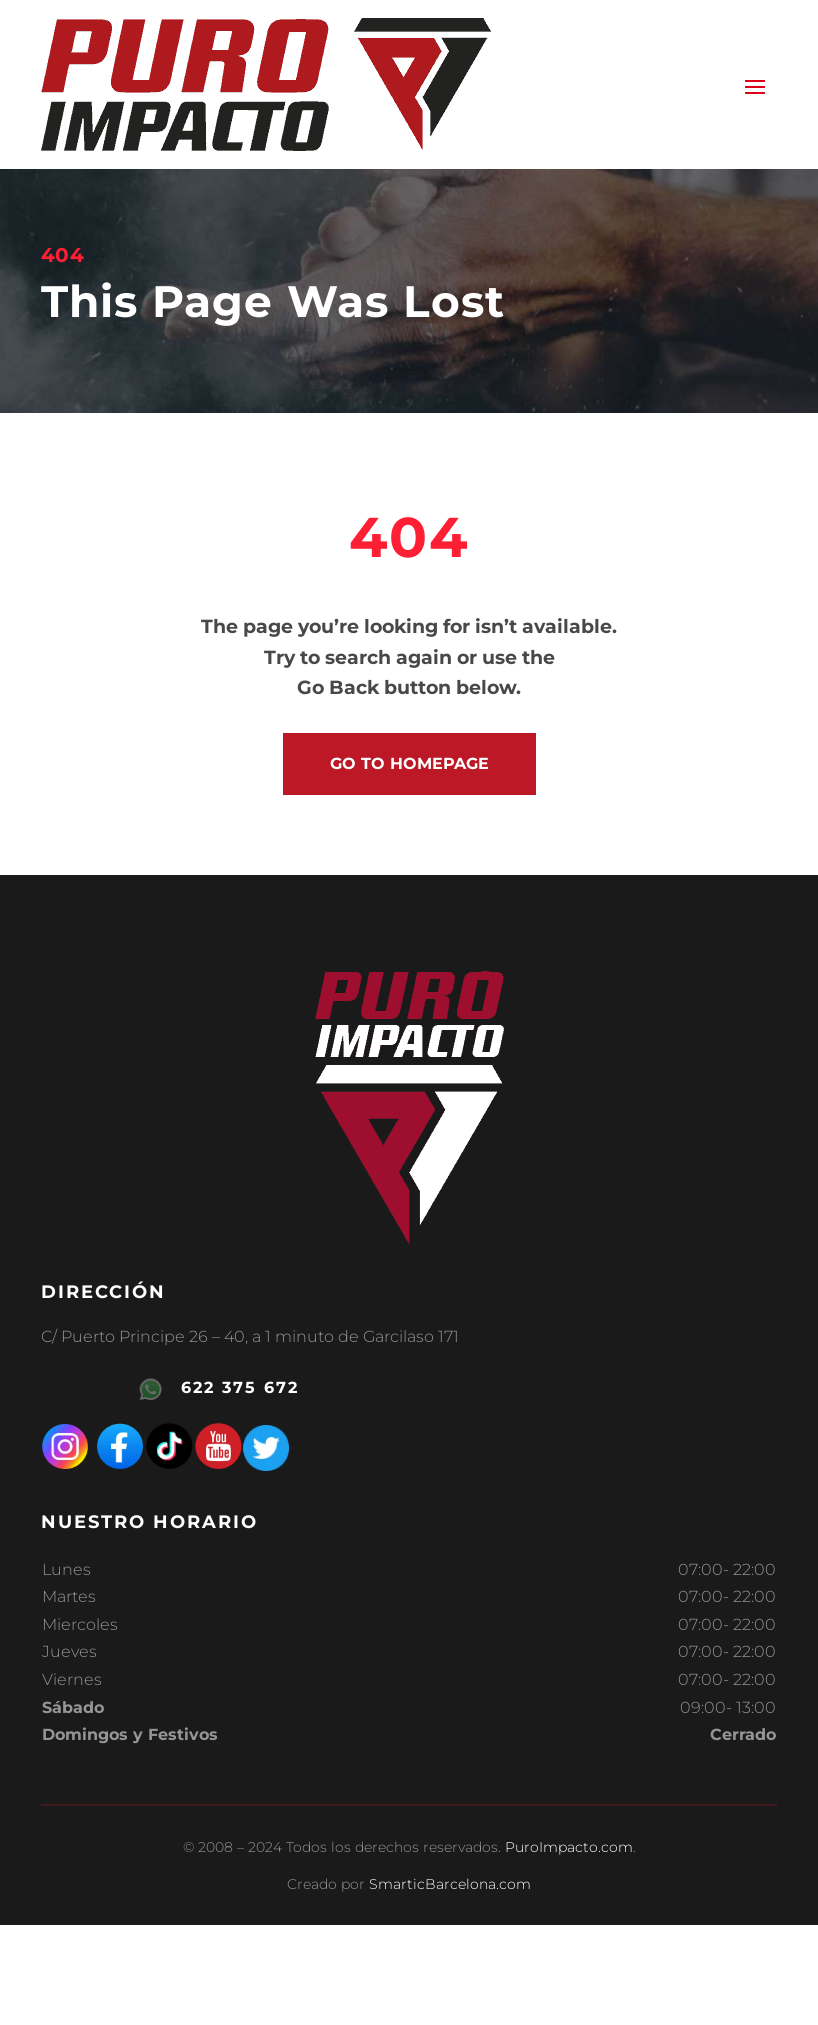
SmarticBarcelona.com (450, 1884)
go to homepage (409, 763)
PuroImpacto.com (569, 1847)
